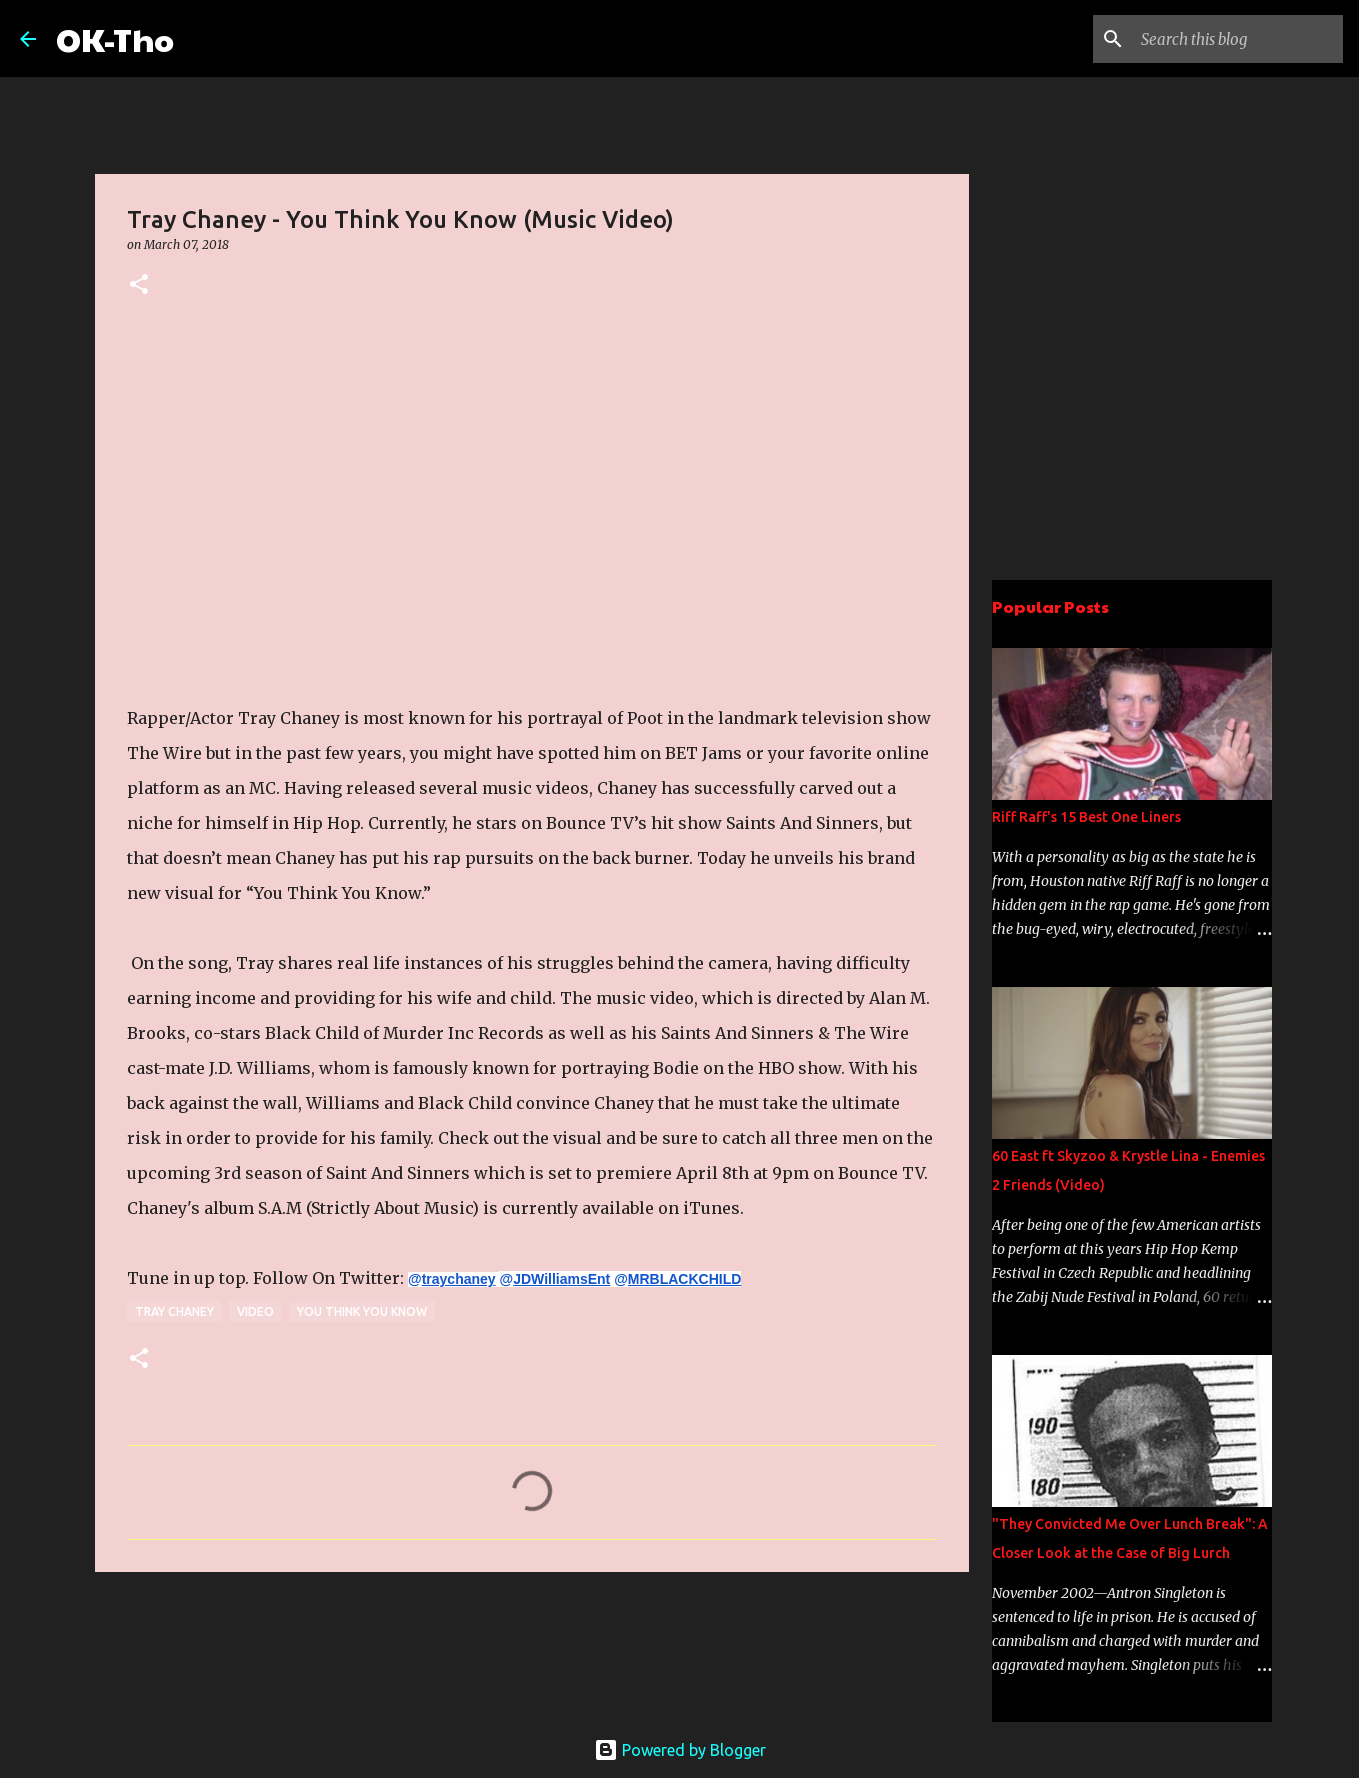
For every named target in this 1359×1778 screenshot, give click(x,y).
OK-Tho (115, 38)
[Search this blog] (1238, 39)
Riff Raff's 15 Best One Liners (1086, 817)
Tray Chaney (174, 1311)
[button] (139, 285)
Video (255, 1311)
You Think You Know (362, 1311)
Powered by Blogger (680, 1750)
